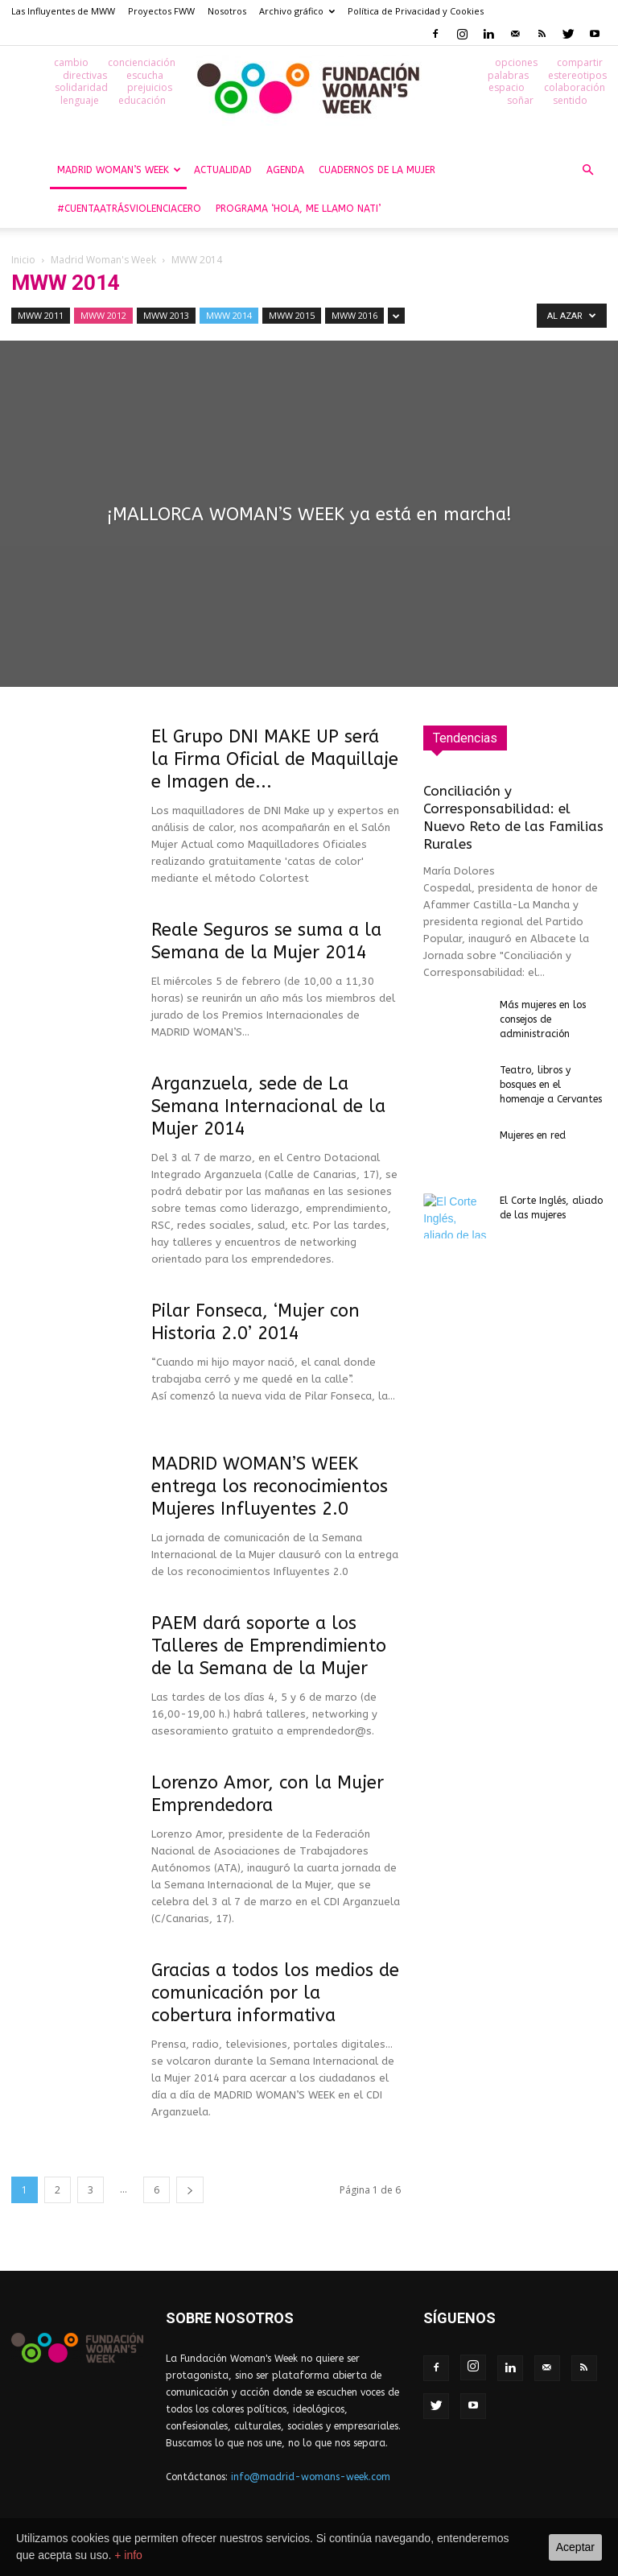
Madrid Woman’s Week (119, 170)
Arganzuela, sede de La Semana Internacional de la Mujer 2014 (268, 1106)
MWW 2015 (292, 315)
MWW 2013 (166, 315)
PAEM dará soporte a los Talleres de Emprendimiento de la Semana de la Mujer (268, 1646)
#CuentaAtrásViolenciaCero (129, 208)
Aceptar (575, 2547)
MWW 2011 (41, 315)
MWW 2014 (229, 315)
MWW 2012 (103, 315)
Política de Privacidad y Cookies (416, 11)
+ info (128, 2555)
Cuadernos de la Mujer (377, 170)
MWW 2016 (354, 315)
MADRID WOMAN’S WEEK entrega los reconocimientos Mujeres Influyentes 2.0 (269, 1486)
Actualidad (223, 170)
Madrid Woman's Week (103, 260)
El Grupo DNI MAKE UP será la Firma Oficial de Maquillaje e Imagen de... (274, 759)
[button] (587, 170)
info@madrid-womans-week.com (310, 2477)
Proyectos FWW (161, 11)
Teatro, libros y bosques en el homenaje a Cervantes (552, 1085)
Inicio (23, 260)
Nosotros (227, 11)
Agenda (285, 170)
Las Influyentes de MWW (63, 11)
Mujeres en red (533, 1135)
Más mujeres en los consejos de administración (543, 1019)
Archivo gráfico (297, 11)
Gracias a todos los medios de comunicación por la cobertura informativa (275, 1993)
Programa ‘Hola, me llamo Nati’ (298, 208)
